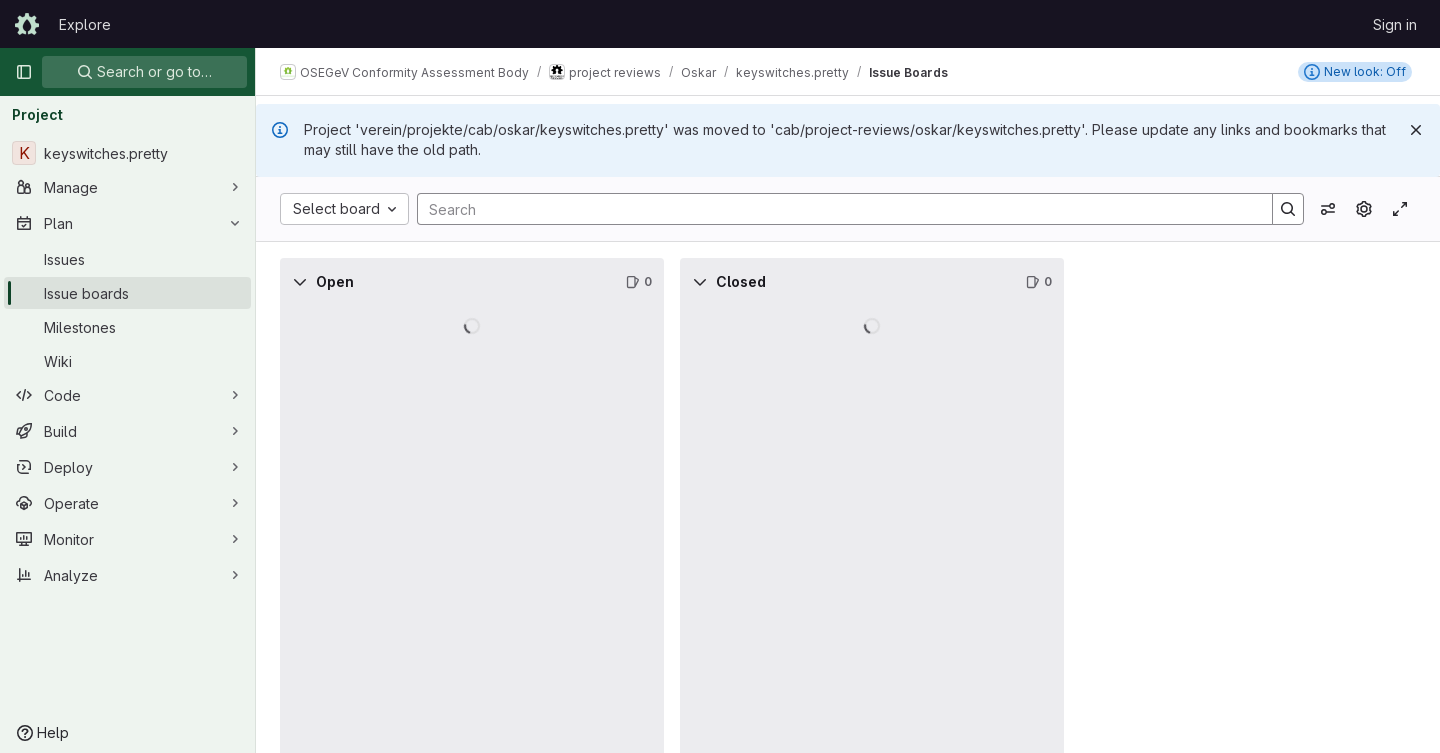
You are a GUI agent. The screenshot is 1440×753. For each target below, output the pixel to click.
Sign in (1395, 24)
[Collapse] (300, 282)
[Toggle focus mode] (1400, 209)
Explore (85, 24)
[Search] (835, 209)
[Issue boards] (127, 293)
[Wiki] (127, 361)
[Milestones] (127, 327)
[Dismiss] (1416, 130)
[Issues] (127, 259)
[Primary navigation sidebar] (24, 72)
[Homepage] (27, 24)
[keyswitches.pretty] (127, 153)
